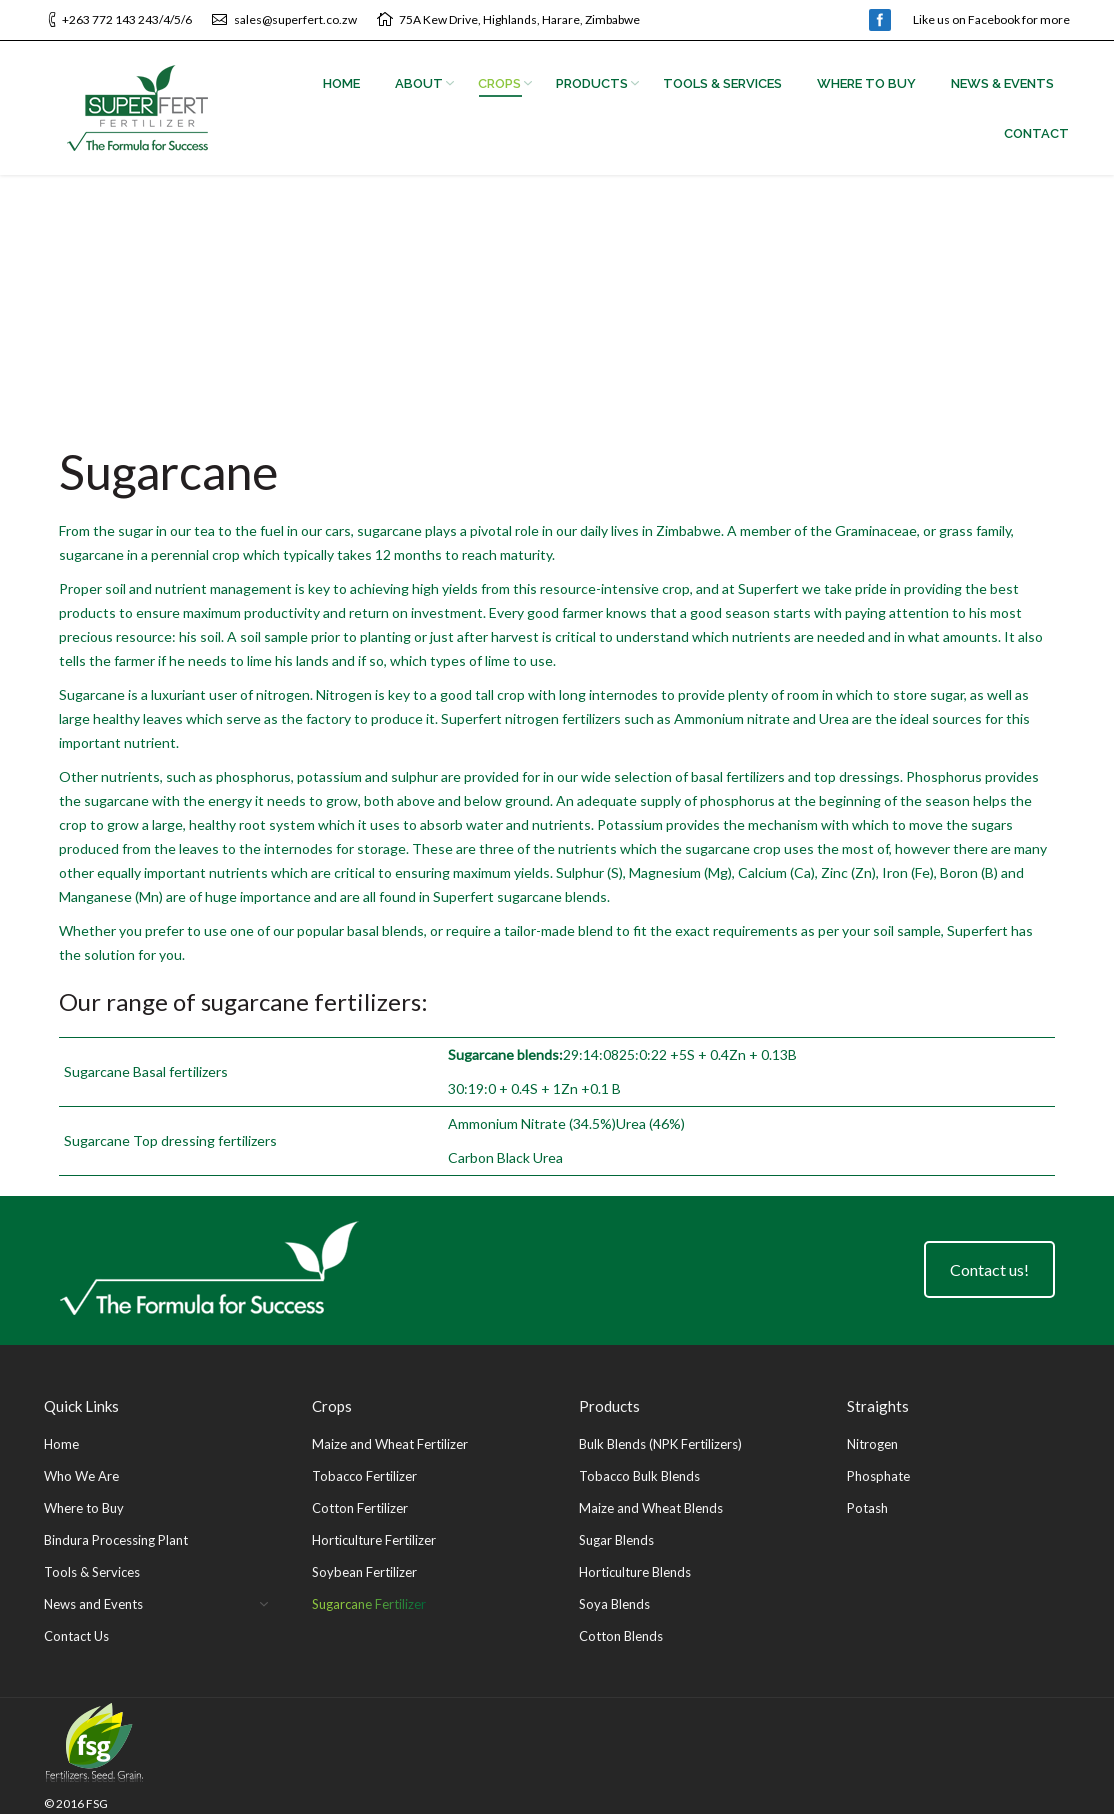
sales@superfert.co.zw (295, 19)
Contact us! (989, 1269)
